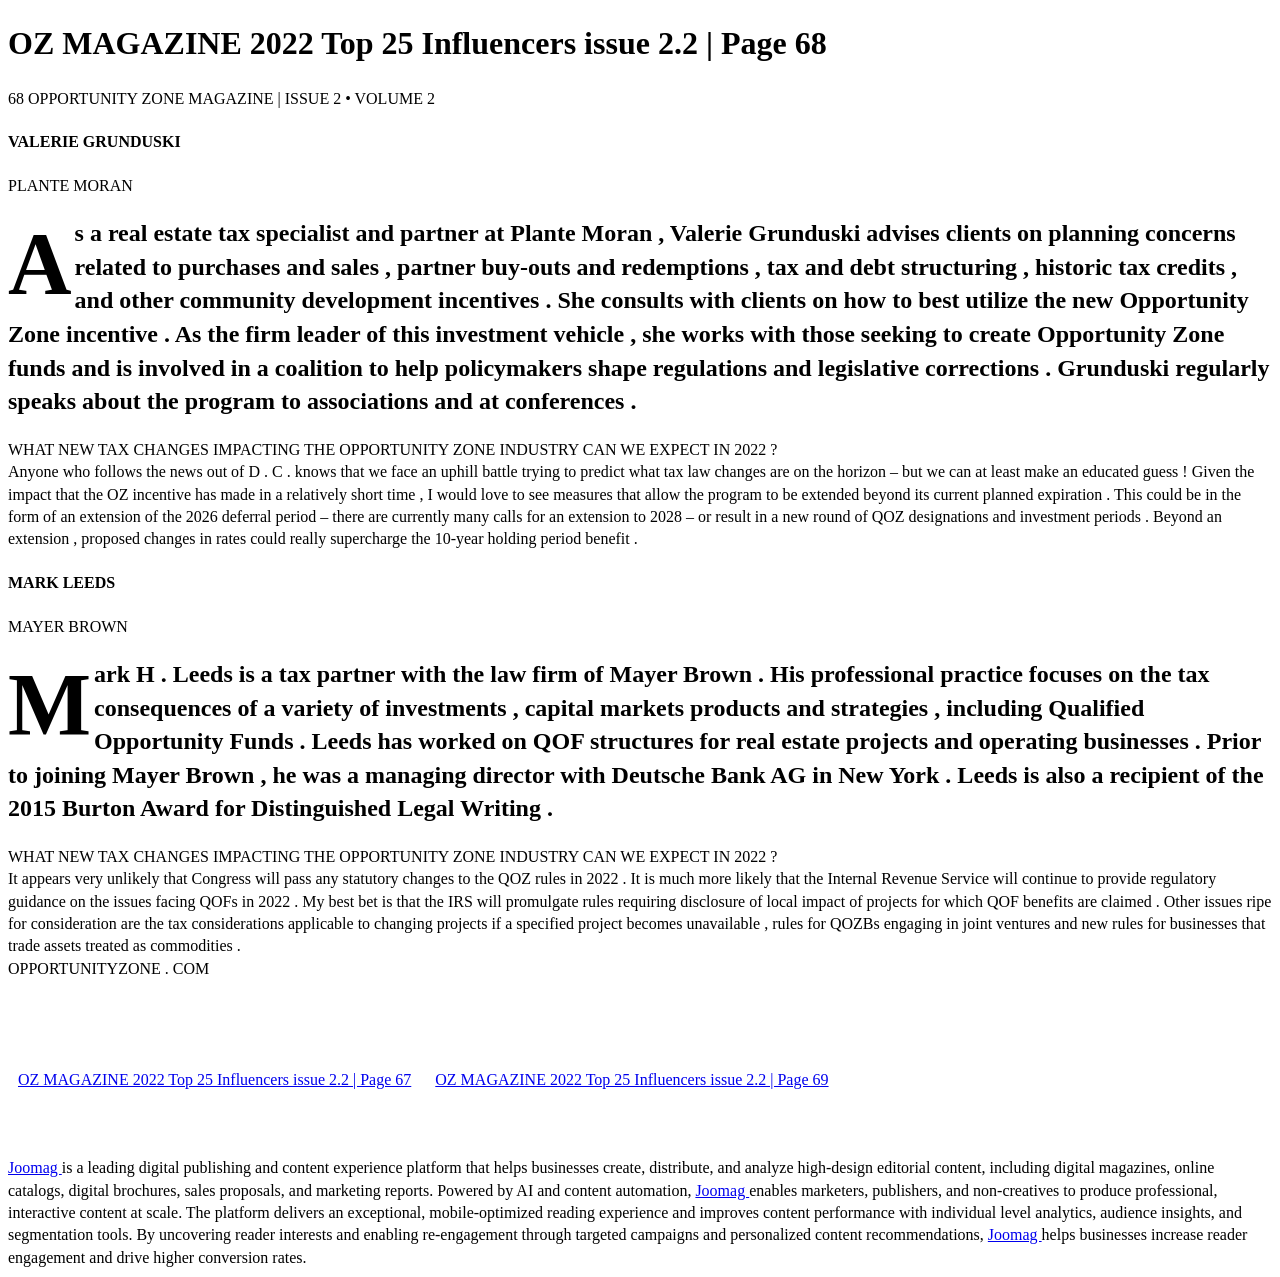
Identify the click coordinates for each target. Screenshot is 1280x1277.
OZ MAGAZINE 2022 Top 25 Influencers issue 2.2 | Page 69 (631, 1079)
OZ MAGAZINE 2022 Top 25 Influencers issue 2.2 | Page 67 (214, 1079)
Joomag (35, 1167)
